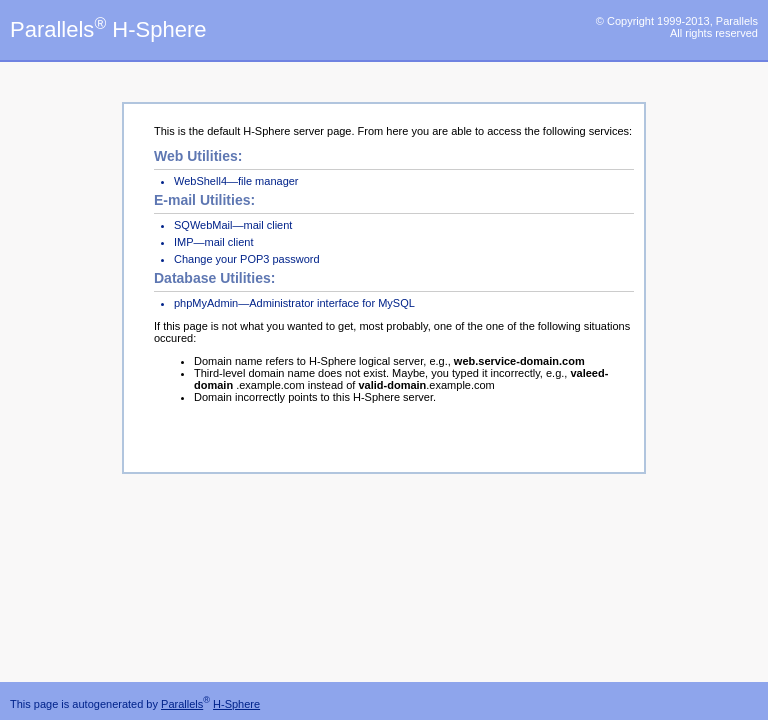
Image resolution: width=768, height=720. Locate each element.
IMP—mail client (213, 242)
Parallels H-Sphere (108, 29)
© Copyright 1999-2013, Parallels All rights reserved (677, 27)
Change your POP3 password (247, 259)
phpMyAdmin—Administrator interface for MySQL (294, 303)
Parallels (182, 704)
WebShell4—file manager (236, 181)
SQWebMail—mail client (233, 225)
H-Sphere (236, 704)
